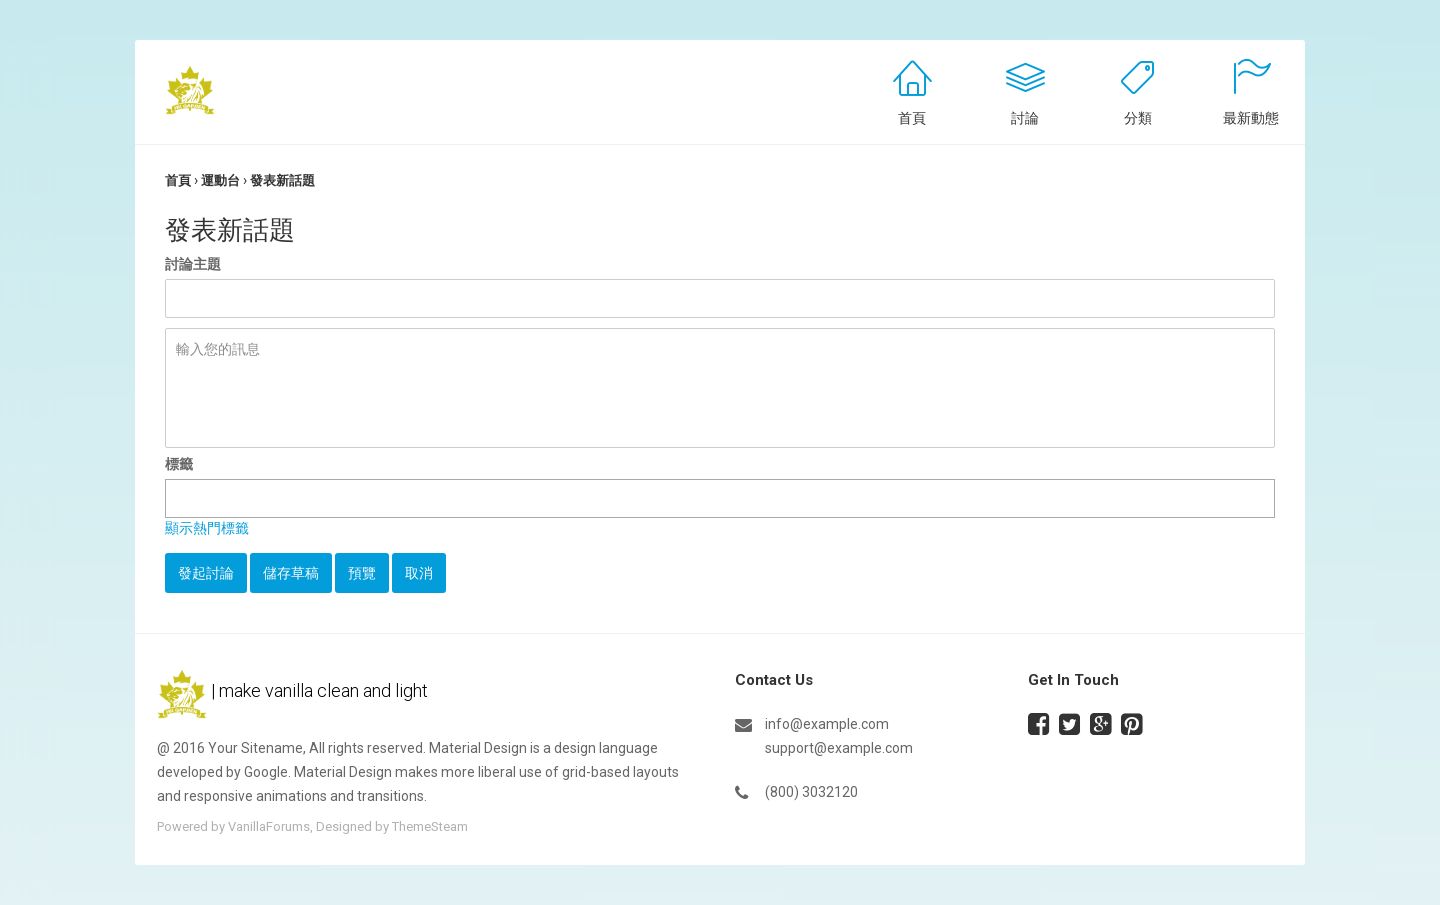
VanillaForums (269, 826)
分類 (1138, 118)
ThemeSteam (430, 826)
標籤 (179, 464)
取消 (419, 573)
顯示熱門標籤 (207, 528)
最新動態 (1251, 118)
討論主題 (193, 264)
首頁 (912, 118)
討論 (1025, 118)
